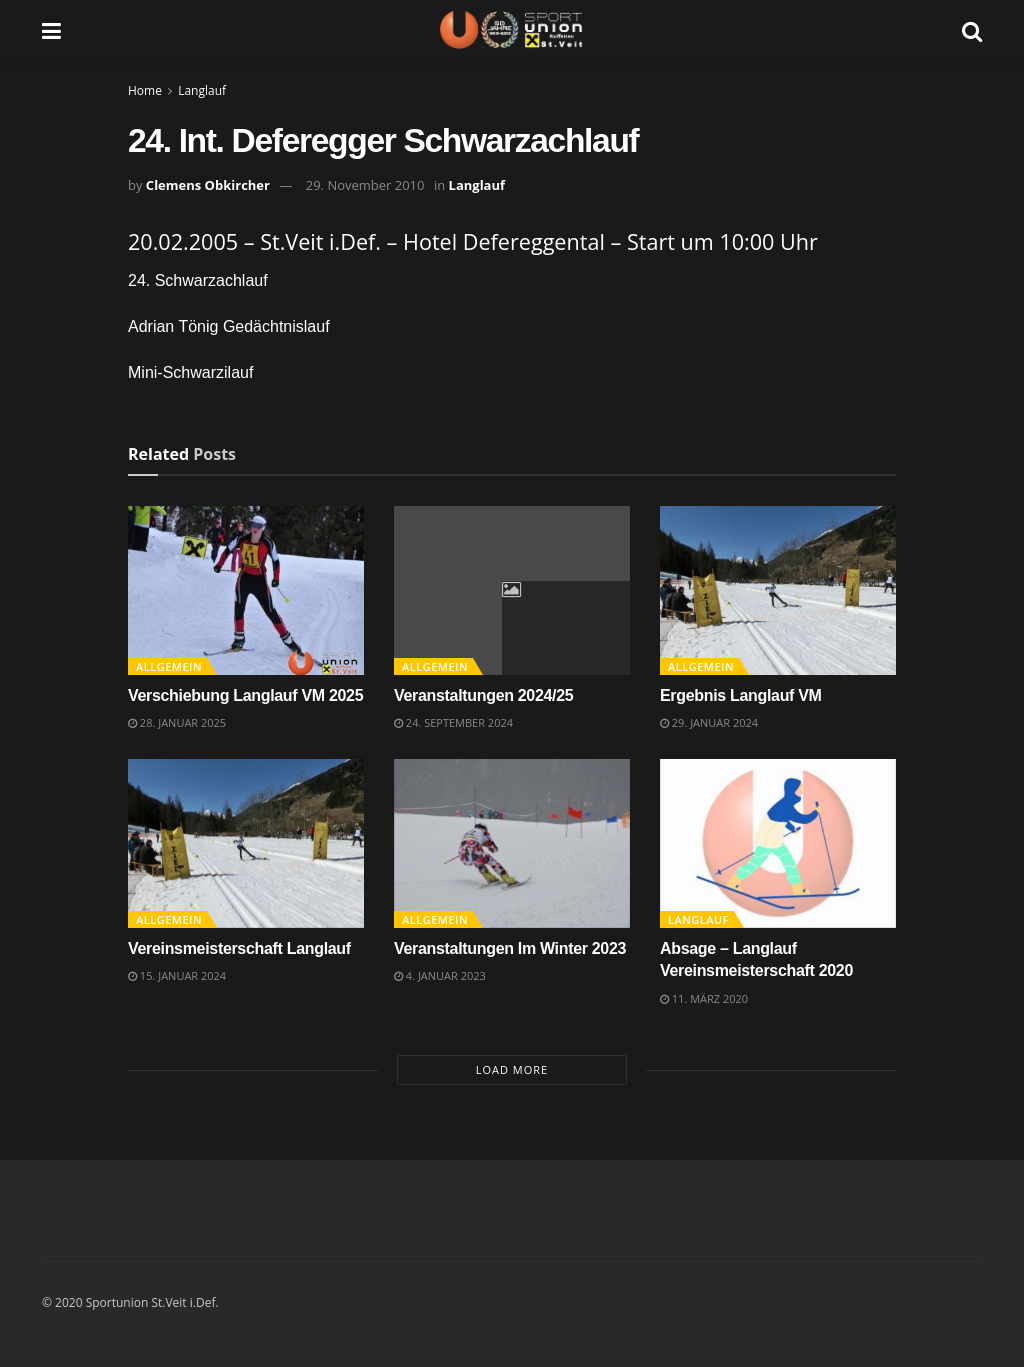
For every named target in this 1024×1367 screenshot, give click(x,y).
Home (145, 90)
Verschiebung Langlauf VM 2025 (245, 695)
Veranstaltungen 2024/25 (483, 695)
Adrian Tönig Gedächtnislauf (229, 326)
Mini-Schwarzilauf (190, 372)
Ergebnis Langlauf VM (741, 695)
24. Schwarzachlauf (198, 280)
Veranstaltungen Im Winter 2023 (510, 948)
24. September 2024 (453, 722)
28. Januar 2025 (177, 722)
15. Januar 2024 (177, 975)
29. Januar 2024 (709, 722)
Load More (512, 1069)
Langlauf (202, 90)
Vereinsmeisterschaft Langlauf (239, 948)
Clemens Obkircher (208, 185)
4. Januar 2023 (440, 975)
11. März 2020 (704, 998)
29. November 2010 (365, 185)
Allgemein (169, 666)
